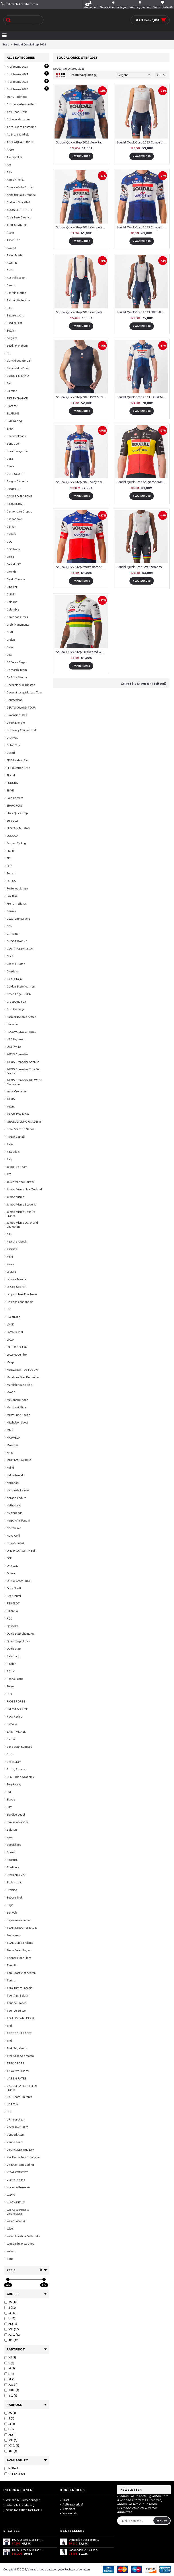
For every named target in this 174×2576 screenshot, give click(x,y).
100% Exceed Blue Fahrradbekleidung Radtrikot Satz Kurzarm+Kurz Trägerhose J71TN (27, 2550)
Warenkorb (68, 2513)
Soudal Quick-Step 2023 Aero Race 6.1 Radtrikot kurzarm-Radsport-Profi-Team (82, 142)
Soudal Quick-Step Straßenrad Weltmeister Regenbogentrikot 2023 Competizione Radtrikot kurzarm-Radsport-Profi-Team (82, 652)
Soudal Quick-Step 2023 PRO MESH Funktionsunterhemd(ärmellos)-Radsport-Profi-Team (82, 397)
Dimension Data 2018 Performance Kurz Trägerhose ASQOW (84, 2539)
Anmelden (68, 2508)
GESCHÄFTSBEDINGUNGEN (22, 2510)
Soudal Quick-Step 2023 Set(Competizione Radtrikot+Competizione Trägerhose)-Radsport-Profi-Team (82, 482)
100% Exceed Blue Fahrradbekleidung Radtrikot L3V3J (27, 2539)
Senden (161, 2520)
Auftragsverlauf (71, 2504)
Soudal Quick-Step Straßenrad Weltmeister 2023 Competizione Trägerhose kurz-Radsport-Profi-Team (142, 567)
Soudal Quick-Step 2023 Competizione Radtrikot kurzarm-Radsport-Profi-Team (142, 227)
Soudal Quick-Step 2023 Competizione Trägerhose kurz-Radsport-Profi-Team (82, 312)
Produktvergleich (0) (84, 75)
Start (64, 2499)
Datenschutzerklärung (18, 2505)
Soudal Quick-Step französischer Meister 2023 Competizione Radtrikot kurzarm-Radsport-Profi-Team (82, 567)
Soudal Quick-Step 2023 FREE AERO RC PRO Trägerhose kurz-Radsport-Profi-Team (142, 312)
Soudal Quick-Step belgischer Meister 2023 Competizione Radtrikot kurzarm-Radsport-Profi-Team (142, 482)
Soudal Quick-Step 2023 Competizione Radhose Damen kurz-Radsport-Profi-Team (142, 142)
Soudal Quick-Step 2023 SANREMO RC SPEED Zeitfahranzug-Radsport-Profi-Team (142, 397)
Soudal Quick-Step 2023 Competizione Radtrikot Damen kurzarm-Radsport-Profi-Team (82, 227)
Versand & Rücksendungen (21, 2500)
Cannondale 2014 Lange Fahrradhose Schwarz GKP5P (84, 2550)
